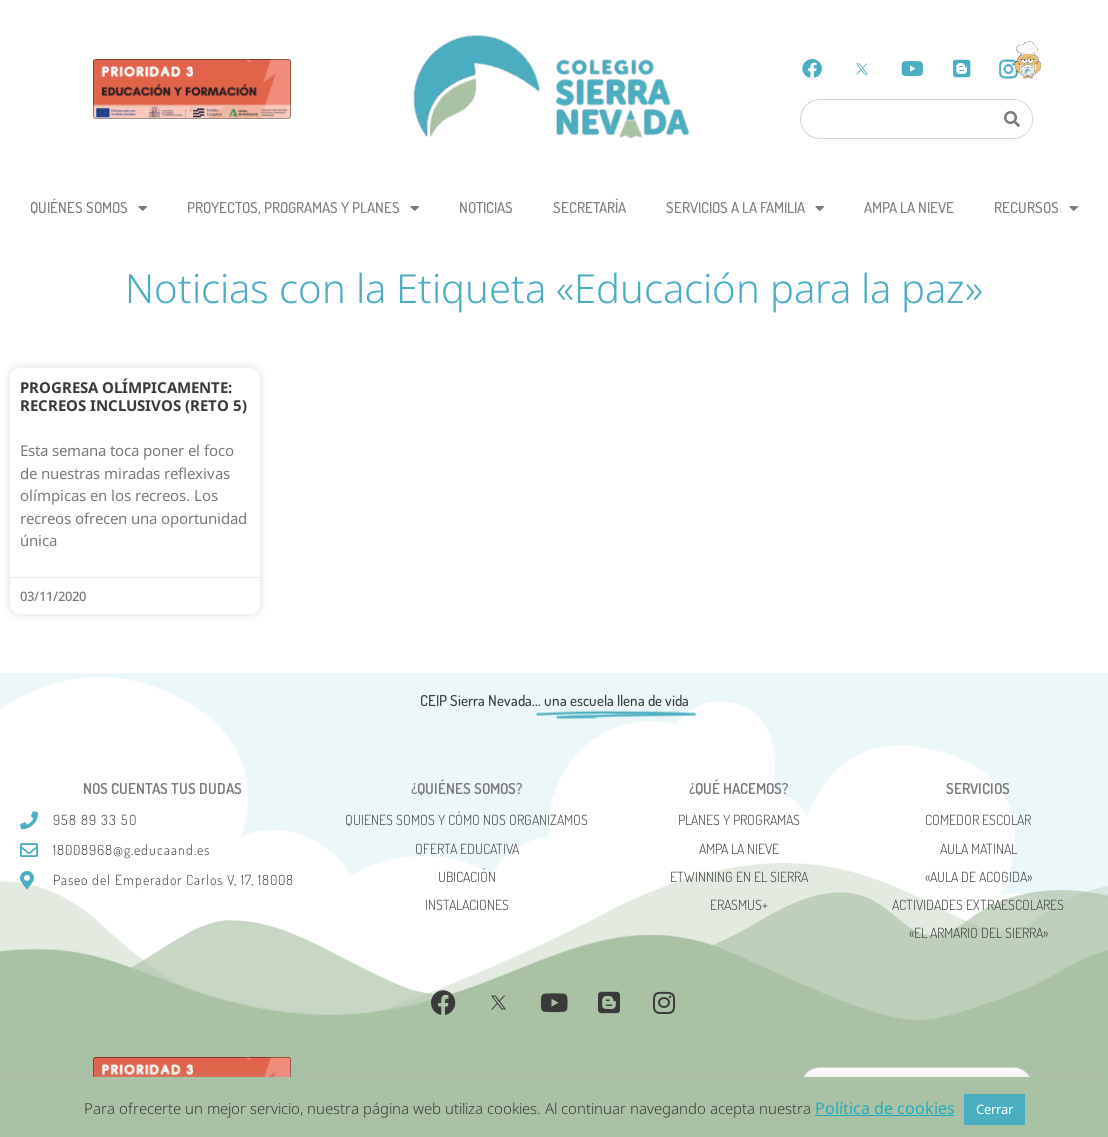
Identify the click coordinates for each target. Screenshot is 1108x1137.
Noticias (486, 207)
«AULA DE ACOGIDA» (978, 876)
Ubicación (467, 876)
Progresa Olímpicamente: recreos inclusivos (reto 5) (133, 396)
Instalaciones (467, 904)
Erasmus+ (739, 904)
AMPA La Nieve (909, 207)
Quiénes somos (88, 208)
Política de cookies (885, 1108)
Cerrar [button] (994, 1109)
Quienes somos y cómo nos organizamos (466, 819)
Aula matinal (978, 848)
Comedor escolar (978, 819)
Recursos (1036, 208)
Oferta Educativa (467, 848)
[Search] (1012, 119)
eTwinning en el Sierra (739, 876)
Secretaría (589, 207)
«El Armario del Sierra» (978, 932)
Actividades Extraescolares (978, 904)
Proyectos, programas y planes (303, 208)
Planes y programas (739, 819)
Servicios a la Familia (745, 208)
